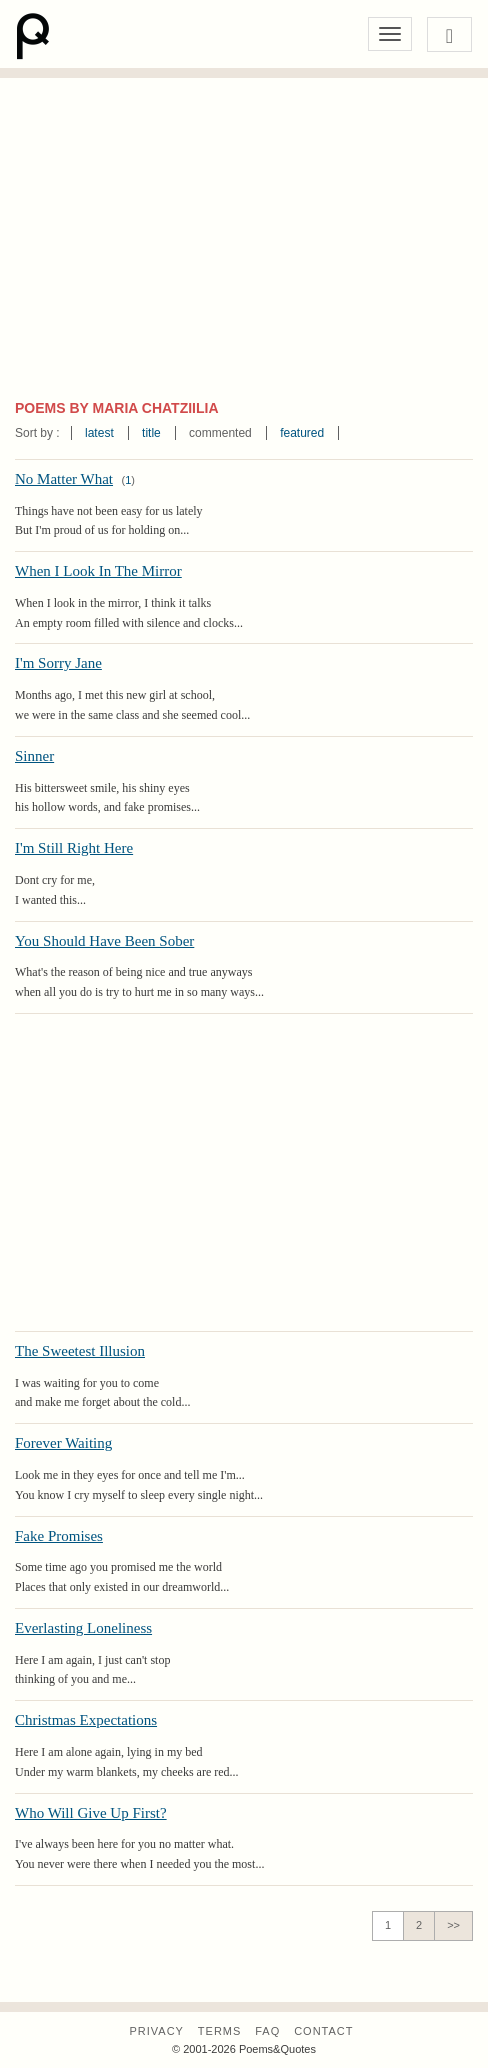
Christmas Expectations (86, 1720)
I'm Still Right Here (74, 848)
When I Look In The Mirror (98, 571)
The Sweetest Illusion (80, 1351)
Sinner (34, 756)
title (151, 433)
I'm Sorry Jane (58, 663)
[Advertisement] (244, 248)
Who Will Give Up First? (91, 1813)
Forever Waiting (63, 1443)
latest (99, 433)
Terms (220, 2031)
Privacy (156, 2031)
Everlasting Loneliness (83, 1628)
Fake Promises (59, 1536)
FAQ (267, 2031)
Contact (323, 2031)
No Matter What (64, 479)
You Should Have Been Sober (104, 941)
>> (453, 1925)
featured (302, 433)
